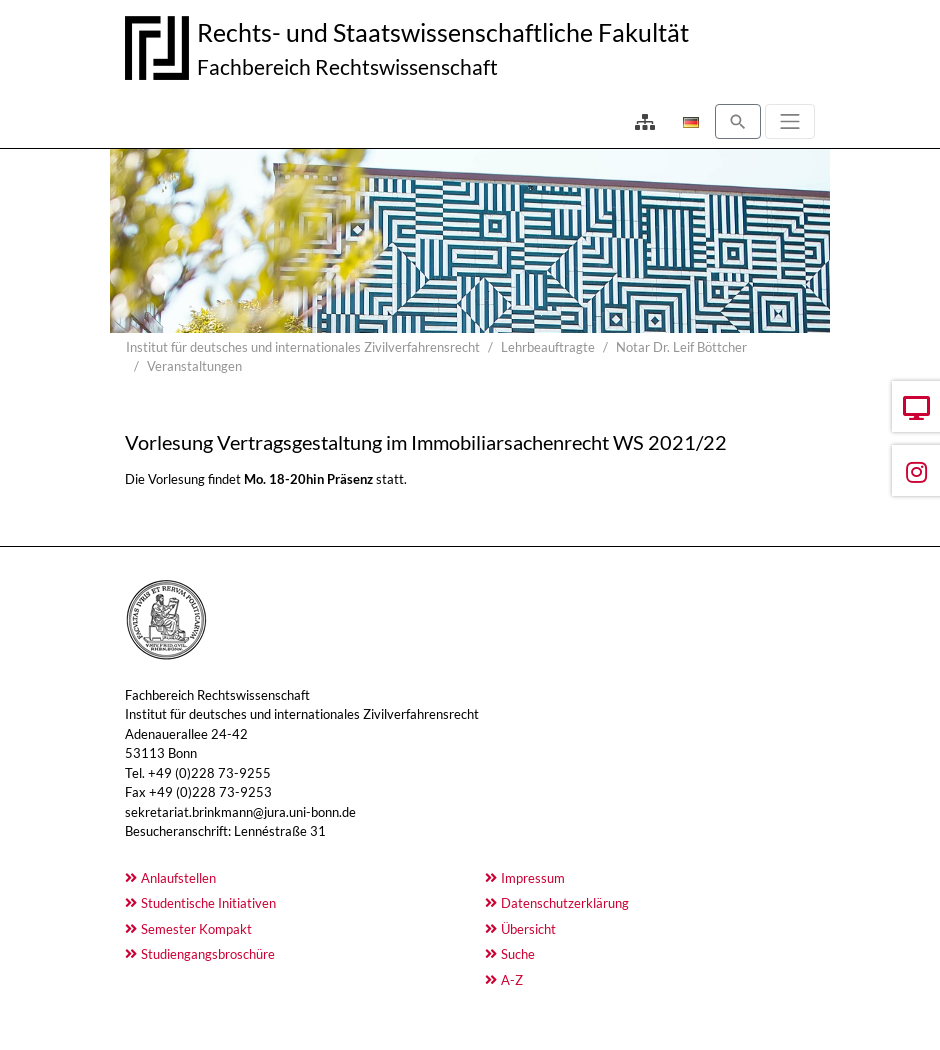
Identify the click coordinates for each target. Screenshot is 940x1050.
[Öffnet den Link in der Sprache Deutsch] (689, 122)
